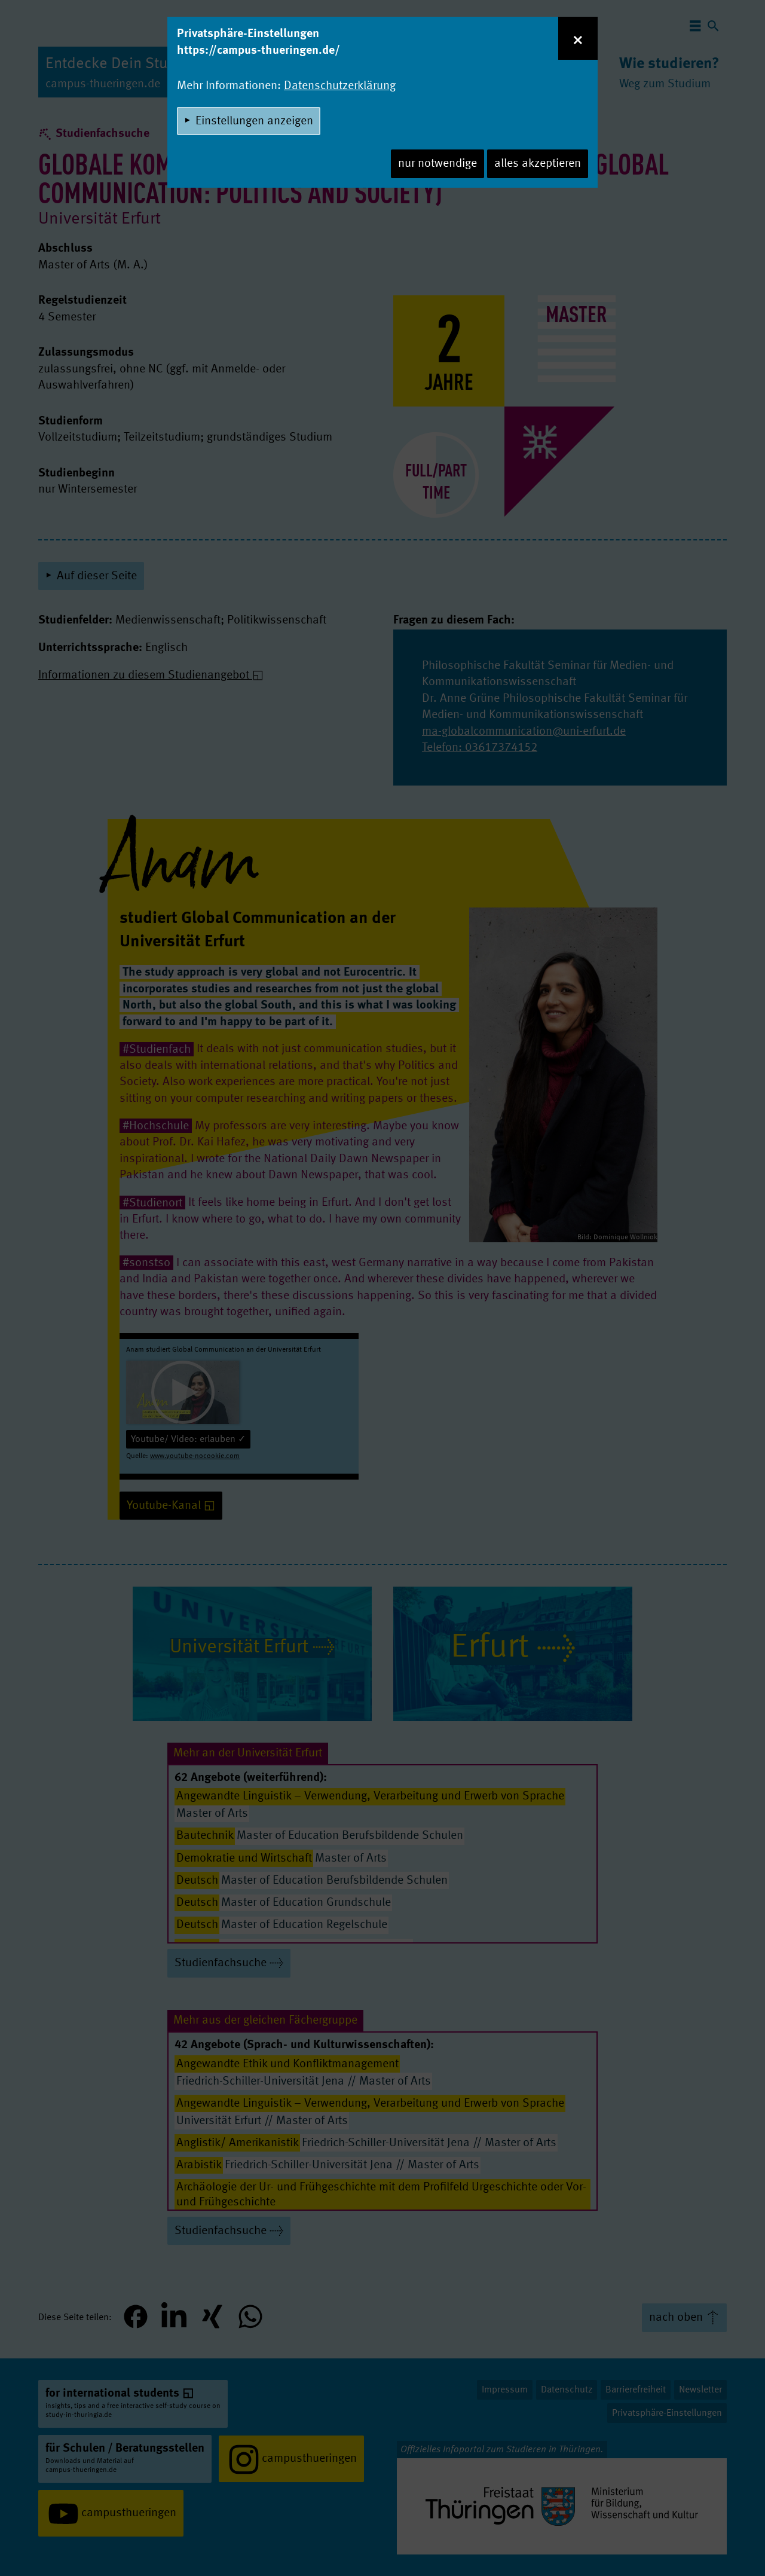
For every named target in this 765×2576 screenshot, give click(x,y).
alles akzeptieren (537, 164)
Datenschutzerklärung (340, 86)
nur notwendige (437, 164)
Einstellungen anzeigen (254, 121)
